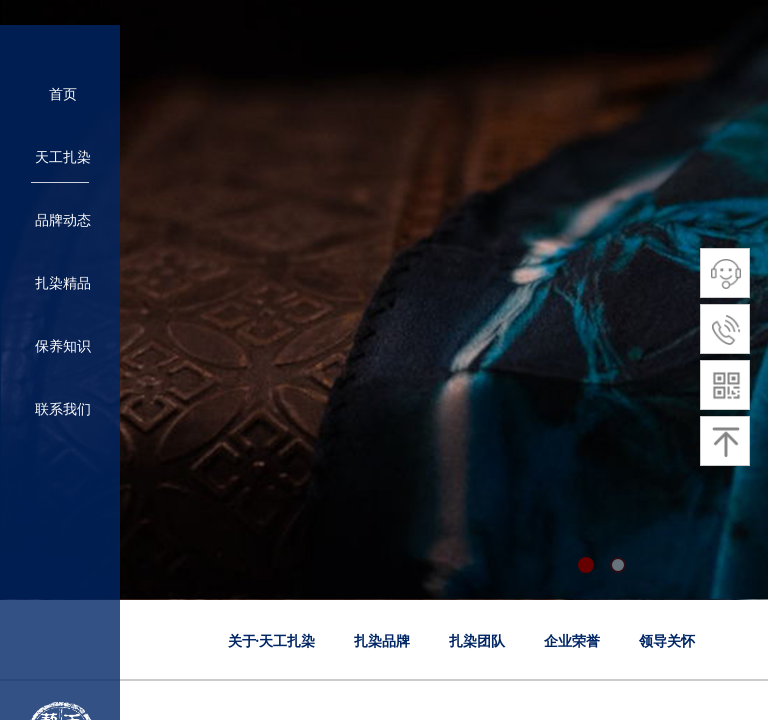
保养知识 (63, 346)
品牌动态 (63, 220)
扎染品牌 (382, 641)
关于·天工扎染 (272, 641)
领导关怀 (667, 641)
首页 (63, 94)
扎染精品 (63, 283)
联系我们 (63, 409)
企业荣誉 (572, 641)
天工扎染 (63, 157)
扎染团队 (477, 641)
